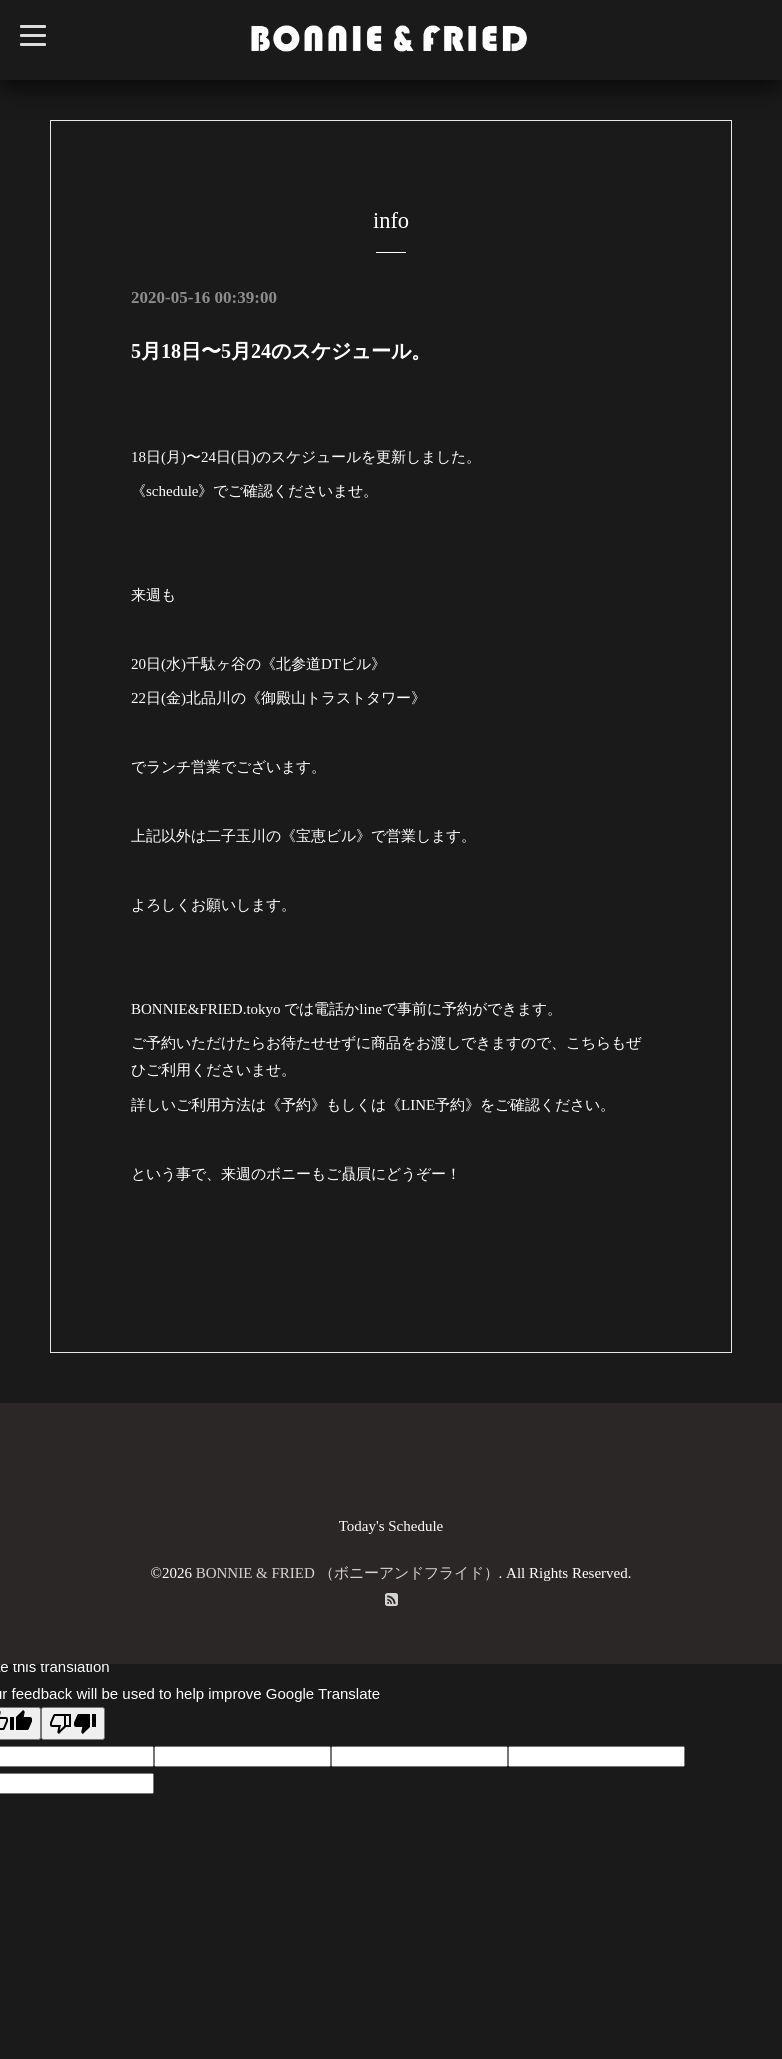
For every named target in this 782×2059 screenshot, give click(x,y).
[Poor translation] (73, 1723)
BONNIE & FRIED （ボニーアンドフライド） (347, 1573)
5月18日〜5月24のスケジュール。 (281, 351)
